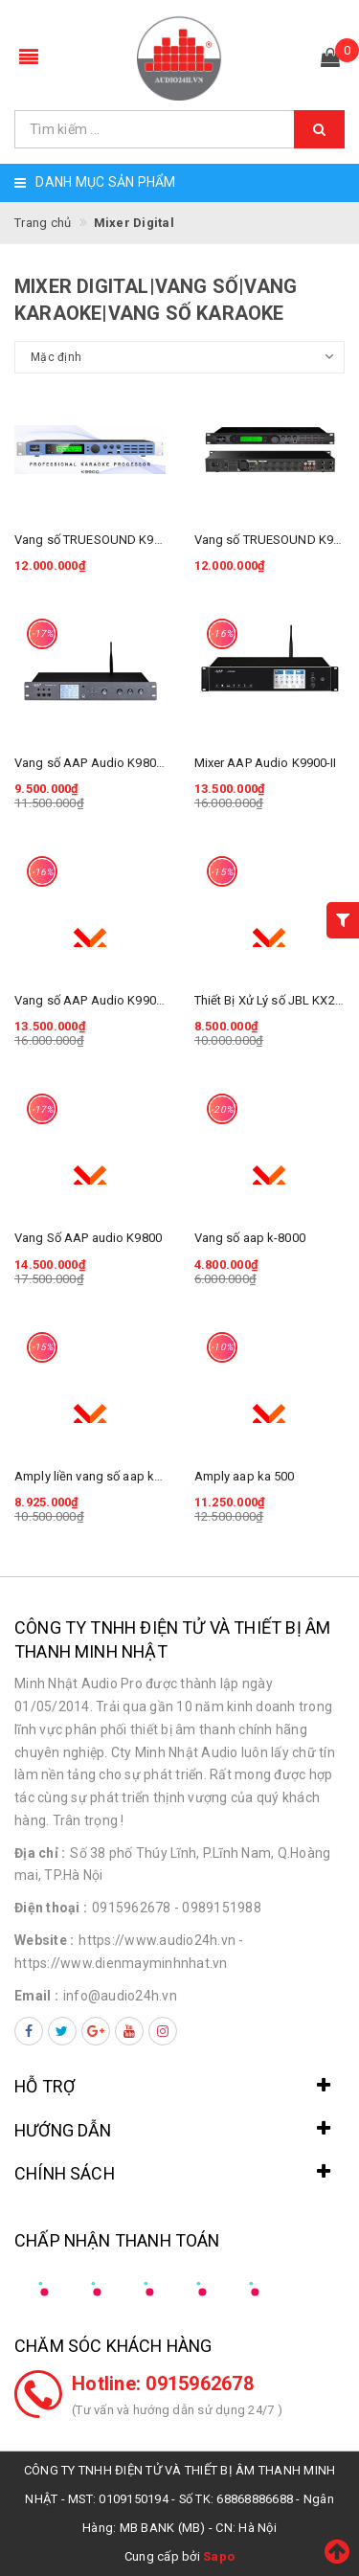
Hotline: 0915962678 (163, 2383)
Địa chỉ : (39, 1853)
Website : (44, 1940)
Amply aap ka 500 (244, 1476)
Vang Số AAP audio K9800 (88, 1238)
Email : (36, 1995)
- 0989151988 (217, 1907)
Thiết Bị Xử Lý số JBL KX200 (271, 1000)
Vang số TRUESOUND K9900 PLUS (111, 539)
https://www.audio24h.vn (157, 1940)
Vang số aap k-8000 (249, 1238)
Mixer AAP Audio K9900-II (265, 763)
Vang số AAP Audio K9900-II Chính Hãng (127, 1000)
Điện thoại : (50, 1907)
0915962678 (131, 1907)
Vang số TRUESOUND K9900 (274, 539)
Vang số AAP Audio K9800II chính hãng (124, 763)
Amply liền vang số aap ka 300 (99, 1476)
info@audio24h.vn (120, 1995)
